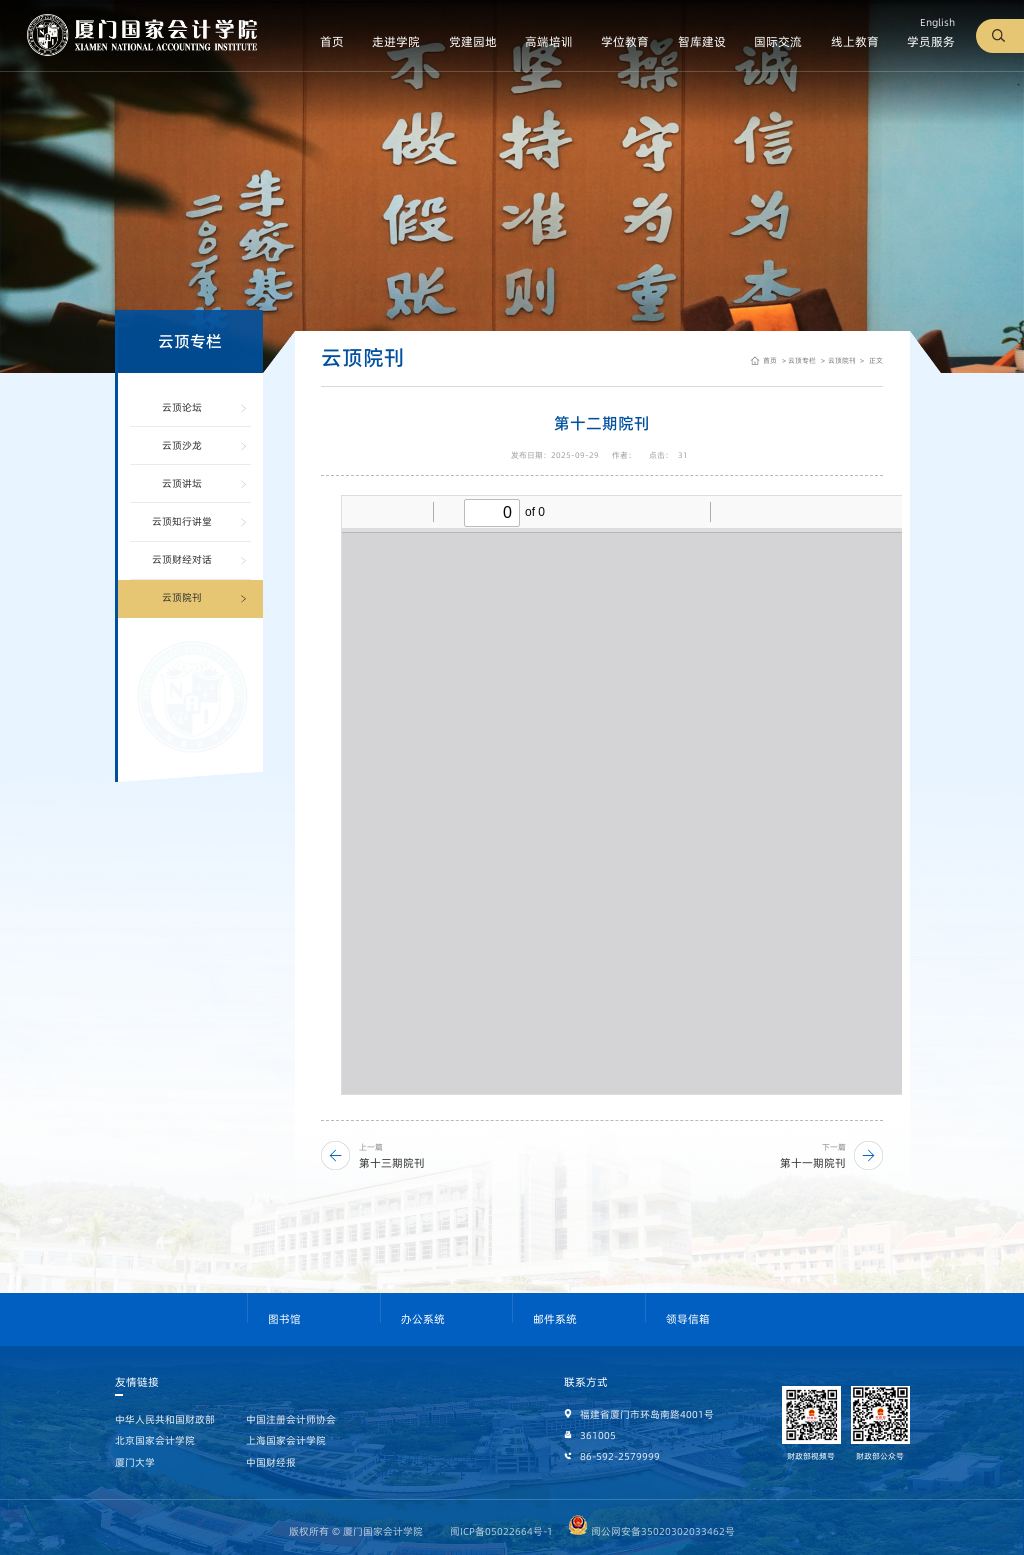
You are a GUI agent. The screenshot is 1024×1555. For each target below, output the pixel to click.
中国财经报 (271, 1462)
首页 (770, 360)
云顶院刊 (182, 597)
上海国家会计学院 (286, 1440)
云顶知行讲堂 (182, 521)
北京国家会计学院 (155, 1440)
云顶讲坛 (182, 483)
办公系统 (423, 1319)
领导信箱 (688, 1319)
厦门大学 (135, 1462)
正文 (875, 360)
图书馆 (284, 1319)
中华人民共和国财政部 (165, 1419)
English (937, 22)
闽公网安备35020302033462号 (651, 1531)
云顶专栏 (802, 360)
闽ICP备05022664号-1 (501, 1531)
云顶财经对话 (182, 559)
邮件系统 (555, 1319)
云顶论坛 (182, 407)
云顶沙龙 (182, 445)
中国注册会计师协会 (291, 1419)
